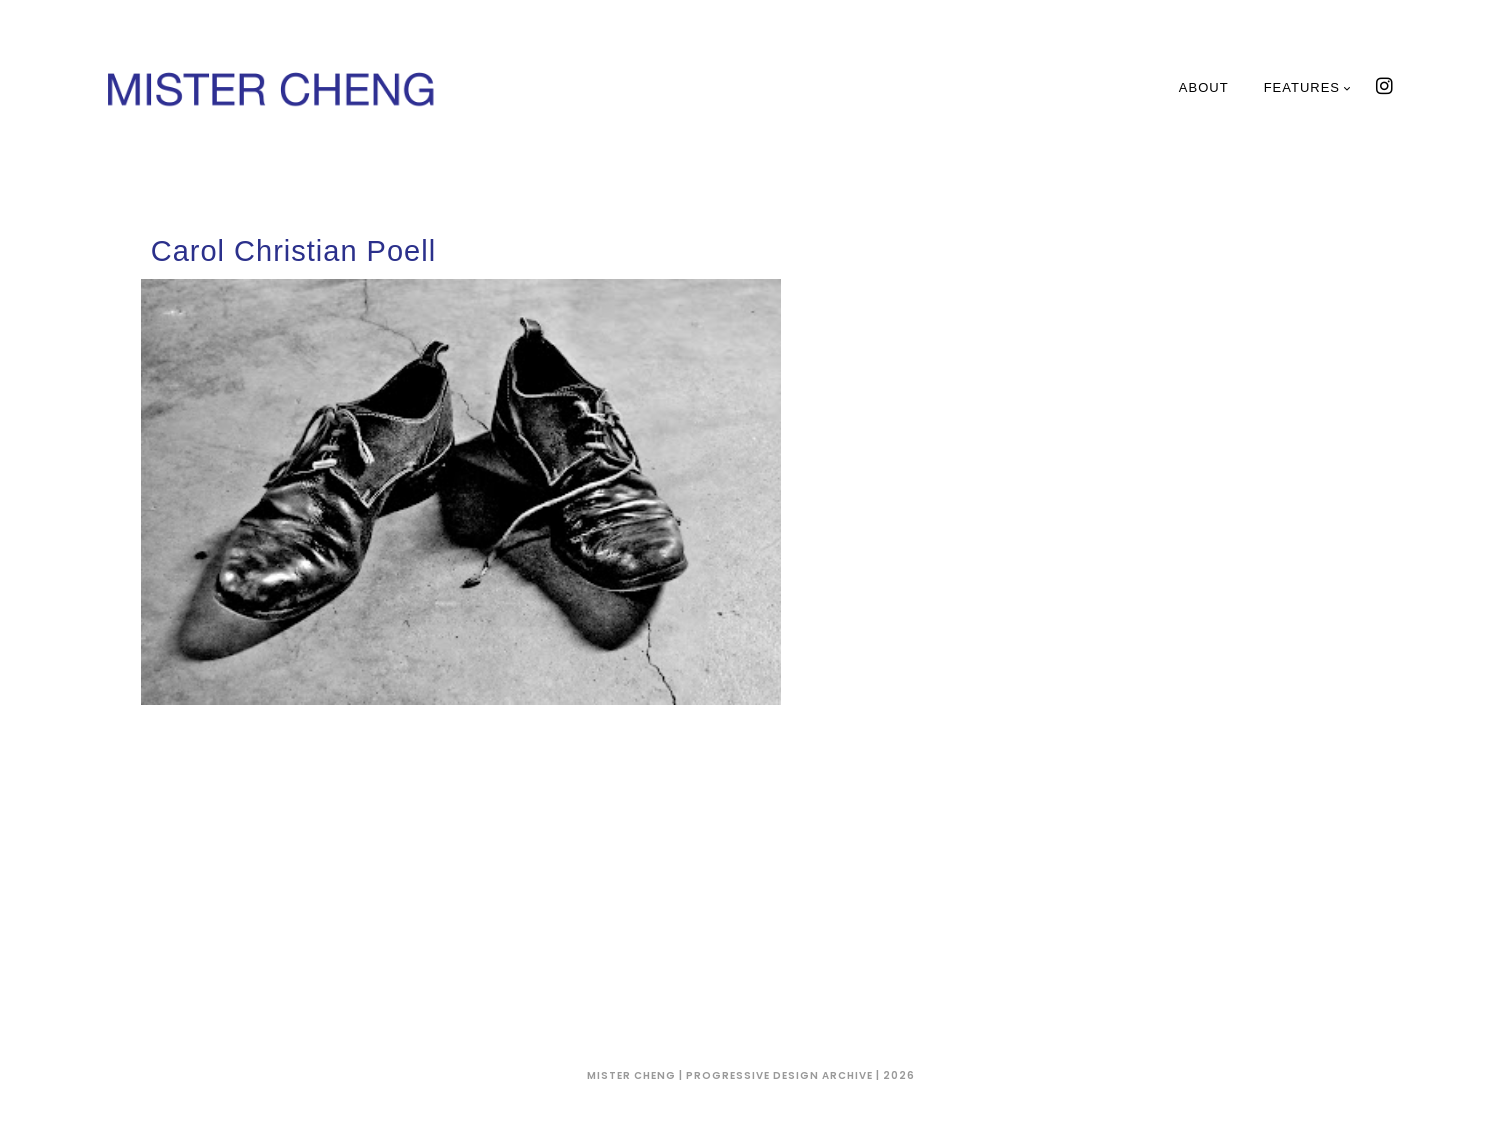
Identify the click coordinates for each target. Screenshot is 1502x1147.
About (1204, 87)
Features (1308, 87)
